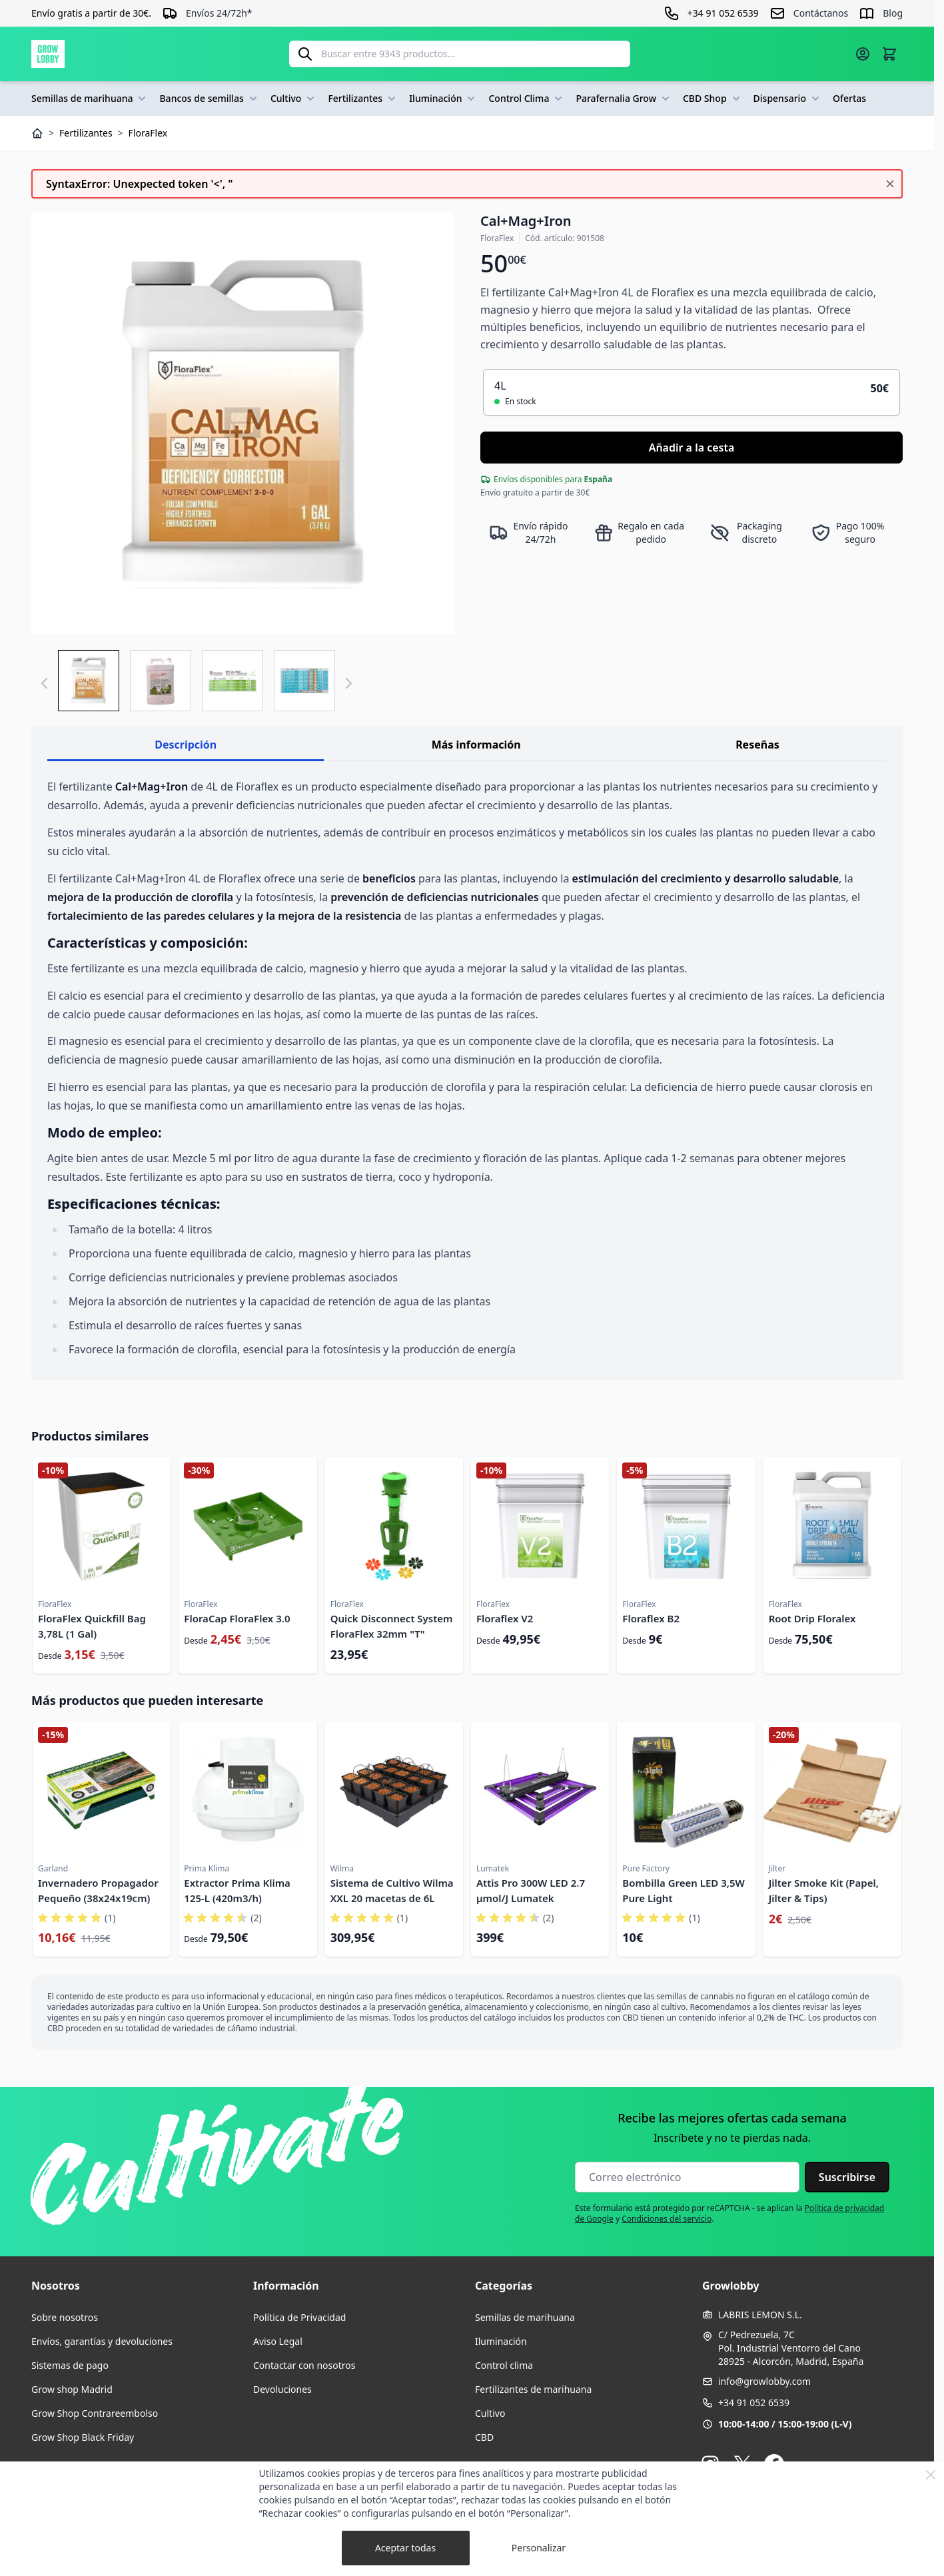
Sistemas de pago (70, 2365)
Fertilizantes (363, 98)
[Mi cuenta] (863, 54)
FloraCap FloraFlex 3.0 (237, 1618)
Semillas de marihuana (90, 98)
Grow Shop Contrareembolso (94, 2413)
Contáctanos (820, 13)
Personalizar (539, 2547)
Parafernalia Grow (624, 98)
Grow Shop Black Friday (82, 2437)
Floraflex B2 (651, 1618)
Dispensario (787, 98)
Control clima (504, 2365)
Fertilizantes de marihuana (533, 2389)
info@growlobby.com (764, 2381)
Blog (893, 13)
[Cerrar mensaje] (890, 184)
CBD (484, 2437)
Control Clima (526, 98)
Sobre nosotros (64, 2317)
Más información (476, 744)
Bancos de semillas (209, 98)
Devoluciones (282, 2389)
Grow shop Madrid (72, 2389)
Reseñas (757, 744)
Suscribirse (847, 2177)
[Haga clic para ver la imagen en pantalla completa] (242, 423)
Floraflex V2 (504, 1618)
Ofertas (849, 98)
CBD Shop (713, 98)
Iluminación (443, 98)
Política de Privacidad (299, 2317)
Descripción (186, 744)
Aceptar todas (405, 2547)
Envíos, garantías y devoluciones (102, 2341)
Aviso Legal (277, 2341)
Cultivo (294, 98)
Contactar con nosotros (304, 2365)
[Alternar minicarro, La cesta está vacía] (889, 54)
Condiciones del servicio (666, 2218)
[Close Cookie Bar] (931, 2475)
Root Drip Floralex (812, 1618)
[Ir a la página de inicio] (48, 54)
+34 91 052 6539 (753, 2402)
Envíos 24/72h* (219, 13)
